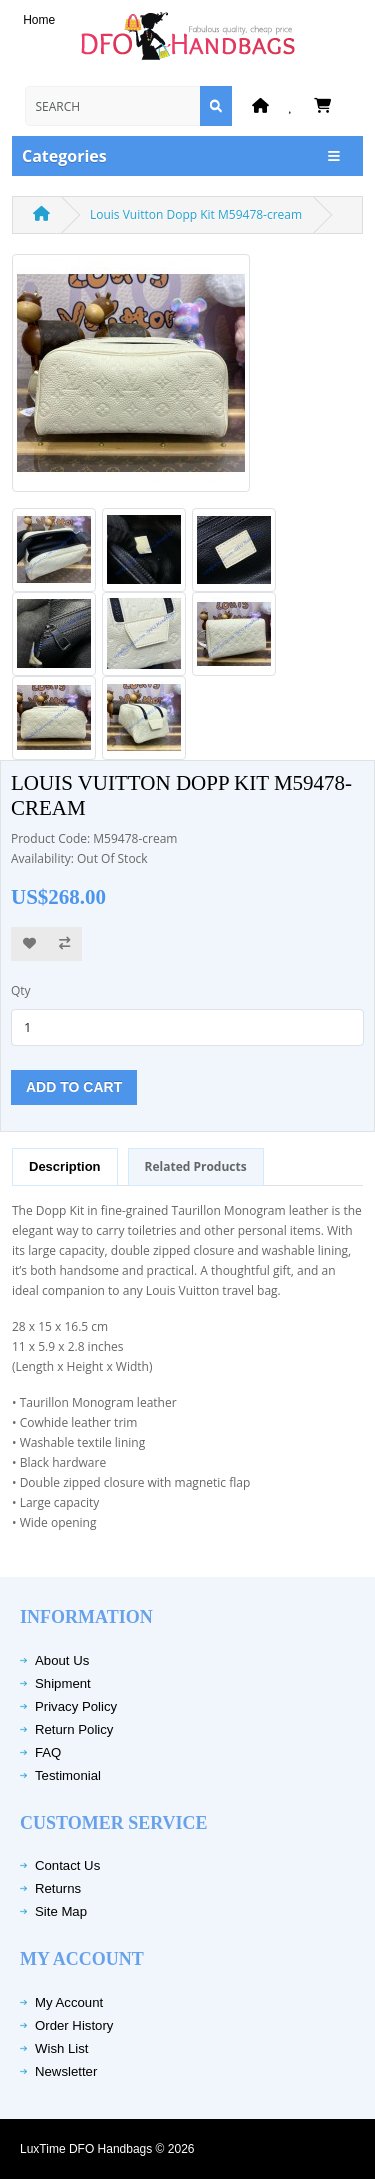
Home (39, 20)
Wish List (62, 2048)
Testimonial (68, 1775)
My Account (69, 2002)
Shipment (63, 1683)
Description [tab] (65, 1166)
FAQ (48, 1752)
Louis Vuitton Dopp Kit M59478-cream (196, 214)
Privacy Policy (76, 1706)
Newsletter (66, 2071)
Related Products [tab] (196, 1166)
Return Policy (74, 1729)
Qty (21, 990)
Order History (74, 2025)
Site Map (61, 1911)
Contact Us (67, 1865)
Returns (58, 1888)
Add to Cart (74, 1087)
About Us (62, 1660)
